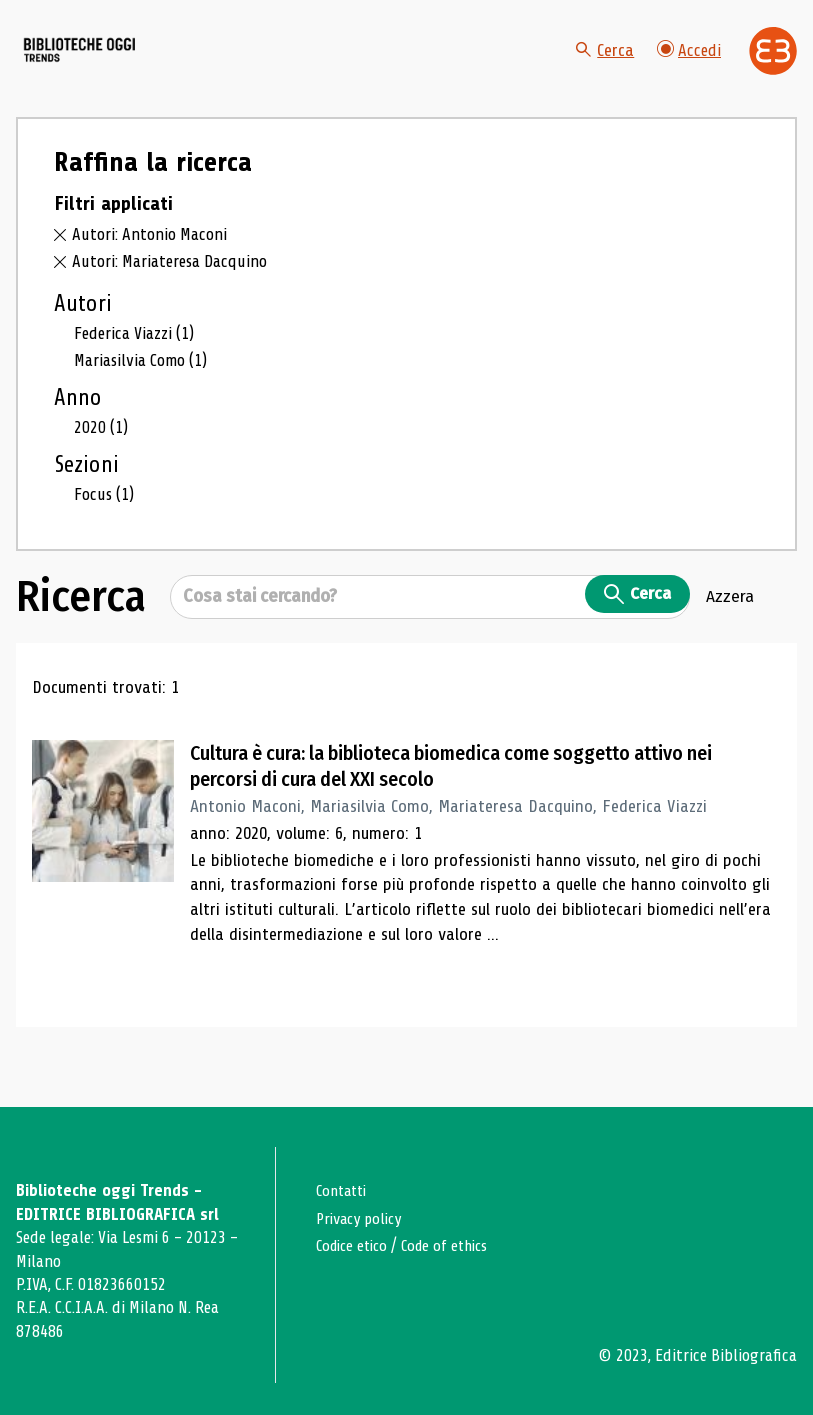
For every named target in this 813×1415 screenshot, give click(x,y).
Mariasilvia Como (146, 400)
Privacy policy (363, 1218)
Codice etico (355, 1245)
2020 (102, 467)
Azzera (730, 638)
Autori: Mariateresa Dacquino (175, 300)
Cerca (602, 70)
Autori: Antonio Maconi (153, 274)
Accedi (688, 69)
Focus (106, 534)
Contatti (344, 1191)
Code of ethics (456, 1245)
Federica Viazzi (139, 373)
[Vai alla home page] (128, 71)
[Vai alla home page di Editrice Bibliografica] (773, 70)
